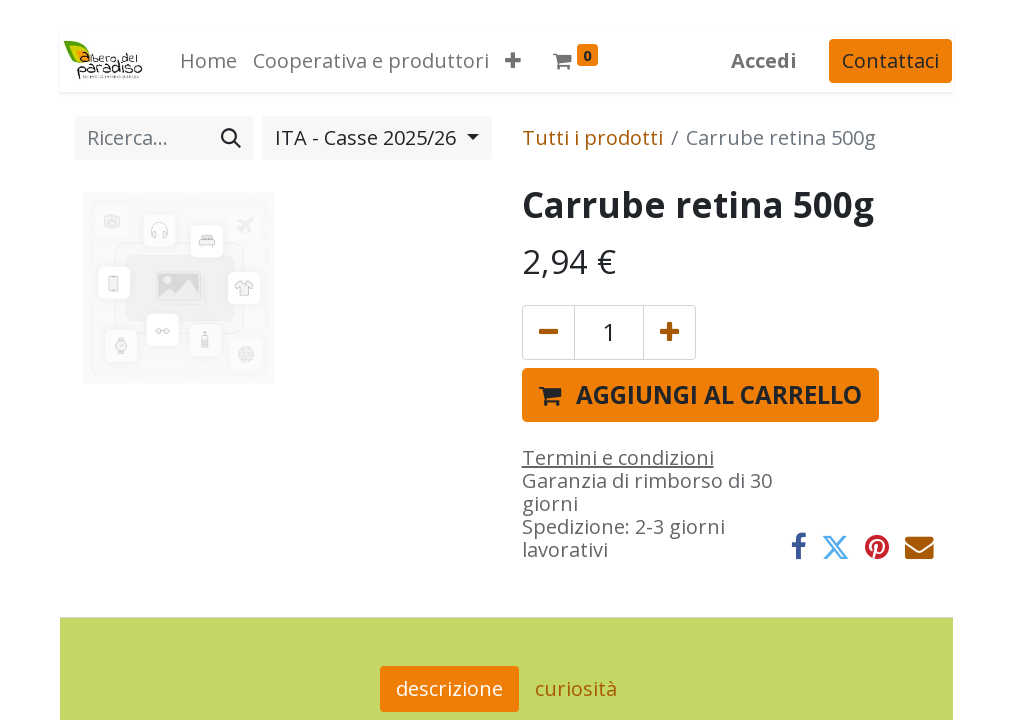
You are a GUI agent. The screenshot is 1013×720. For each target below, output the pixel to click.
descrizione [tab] (449, 688)
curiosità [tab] (576, 688)
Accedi (765, 60)
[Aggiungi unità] (669, 332)
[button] (512, 61)
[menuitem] (207, 61)
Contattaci (891, 60)
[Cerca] (231, 138)
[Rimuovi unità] (548, 332)
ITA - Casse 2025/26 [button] (368, 137)
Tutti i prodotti (592, 137)
